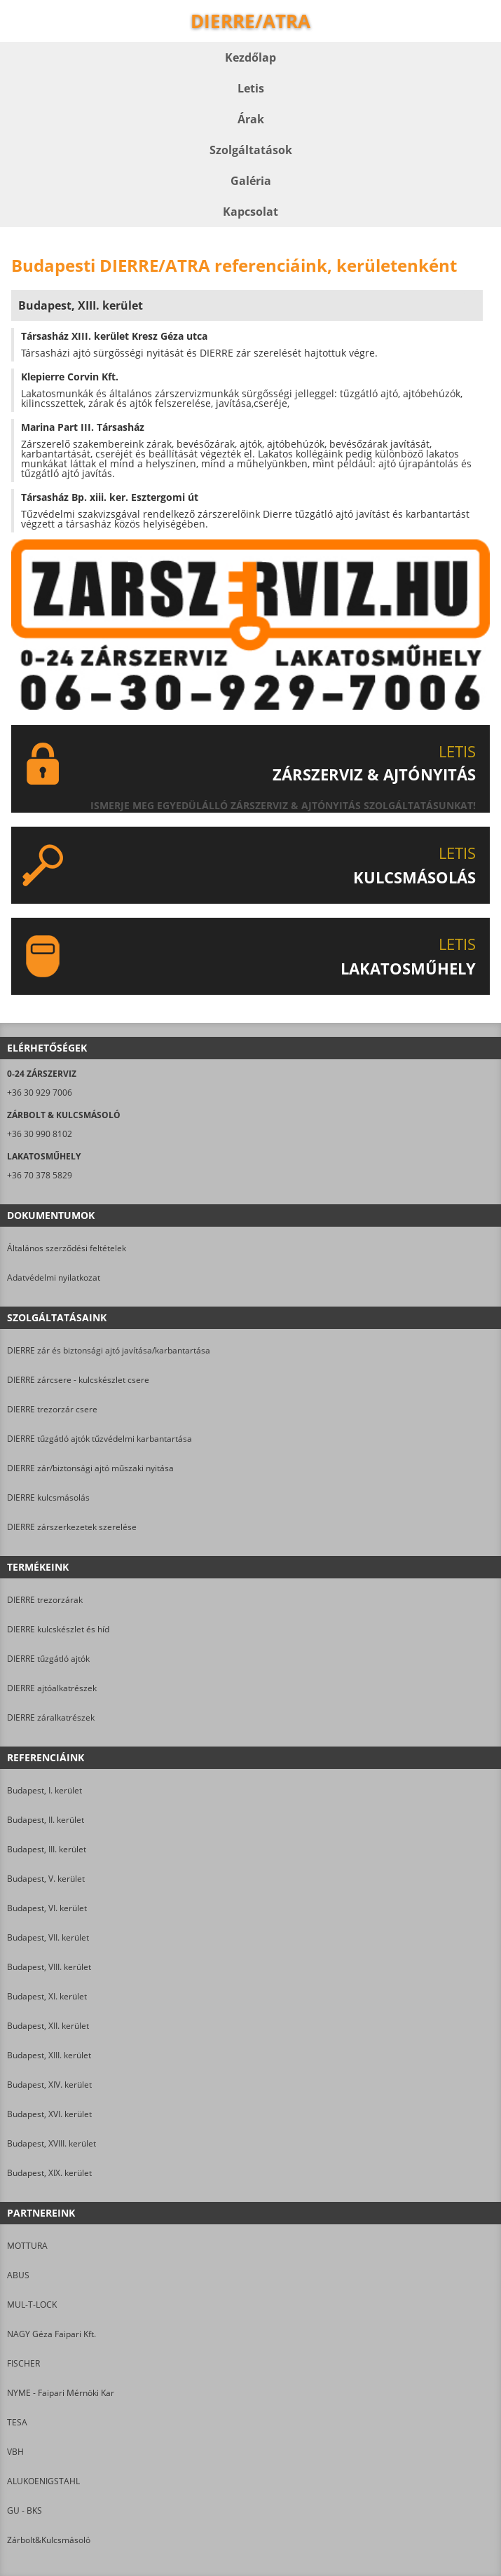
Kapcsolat (250, 211)
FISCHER (23, 2363)
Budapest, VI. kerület (47, 1908)
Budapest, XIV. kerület (49, 2085)
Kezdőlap (250, 57)
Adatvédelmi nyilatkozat (53, 1277)
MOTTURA (27, 2246)
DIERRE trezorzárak (45, 1600)
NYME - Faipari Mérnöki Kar (60, 2393)
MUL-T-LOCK (32, 2304)
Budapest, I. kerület (44, 1790)
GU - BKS (24, 2510)
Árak (251, 119)
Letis (251, 88)
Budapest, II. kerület (45, 1820)
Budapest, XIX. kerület (49, 2173)
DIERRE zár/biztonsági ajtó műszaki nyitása (90, 1468)
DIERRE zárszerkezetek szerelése (72, 1527)
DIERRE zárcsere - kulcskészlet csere (78, 1380)
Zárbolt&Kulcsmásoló (48, 2540)
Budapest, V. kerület (46, 1879)
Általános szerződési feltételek (66, 1248)
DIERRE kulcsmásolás (48, 1497)
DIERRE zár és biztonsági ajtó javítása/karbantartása (108, 1350)
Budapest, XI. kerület (47, 1996)
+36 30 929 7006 (39, 1092)
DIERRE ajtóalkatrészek (52, 1688)
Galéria (251, 180)
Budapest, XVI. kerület (49, 2114)
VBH (15, 2452)
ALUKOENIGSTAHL (43, 2481)
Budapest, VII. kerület (48, 1937)
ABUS (18, 2275)
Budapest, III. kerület (46, 1849)
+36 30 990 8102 (39, 1134)
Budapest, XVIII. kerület (51, 2143)
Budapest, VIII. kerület (49, 1967)
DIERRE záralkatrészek (51, 1717)
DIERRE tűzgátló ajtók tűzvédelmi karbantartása (99, 1439)
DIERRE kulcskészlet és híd (58, 1629)
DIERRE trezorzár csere (52, 1409)
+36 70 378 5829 (39, 1175)
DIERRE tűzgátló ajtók (48, 1659)
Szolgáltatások (251, 150)
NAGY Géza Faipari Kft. (51, 2334)
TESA (17, 2422)
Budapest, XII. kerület (48, 2026)
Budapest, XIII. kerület (49, 2055)
